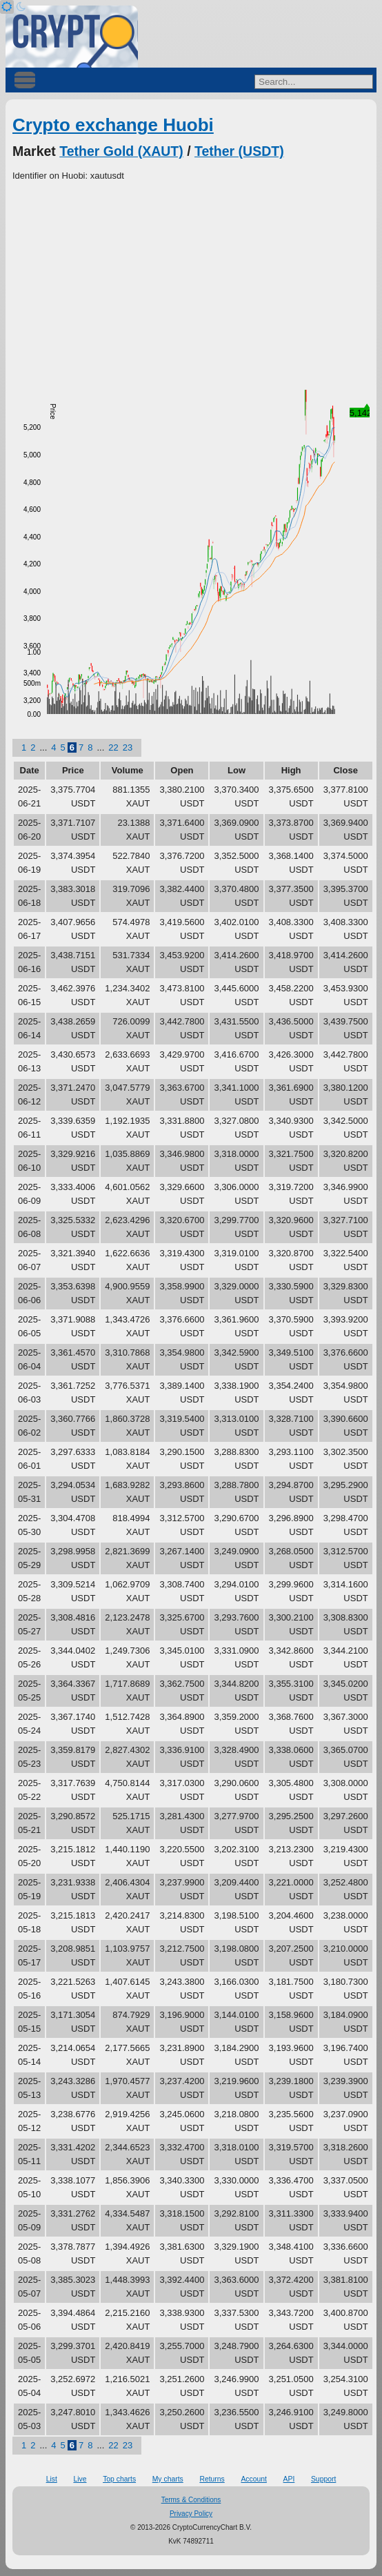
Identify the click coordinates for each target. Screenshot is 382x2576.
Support (323, 2479)
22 (113, 747)
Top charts (119, 2479)
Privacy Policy (191, 2513)
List (51, 2479)
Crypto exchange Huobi (113, 125)
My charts (167, 2479)
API (289, 2479)
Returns (211, 2479)
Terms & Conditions (191, 2500)
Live (79, 2479)
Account (254, 2479)
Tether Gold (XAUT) (121, 151)
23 (127, 747)
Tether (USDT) (239, 151)
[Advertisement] (191, 286)
